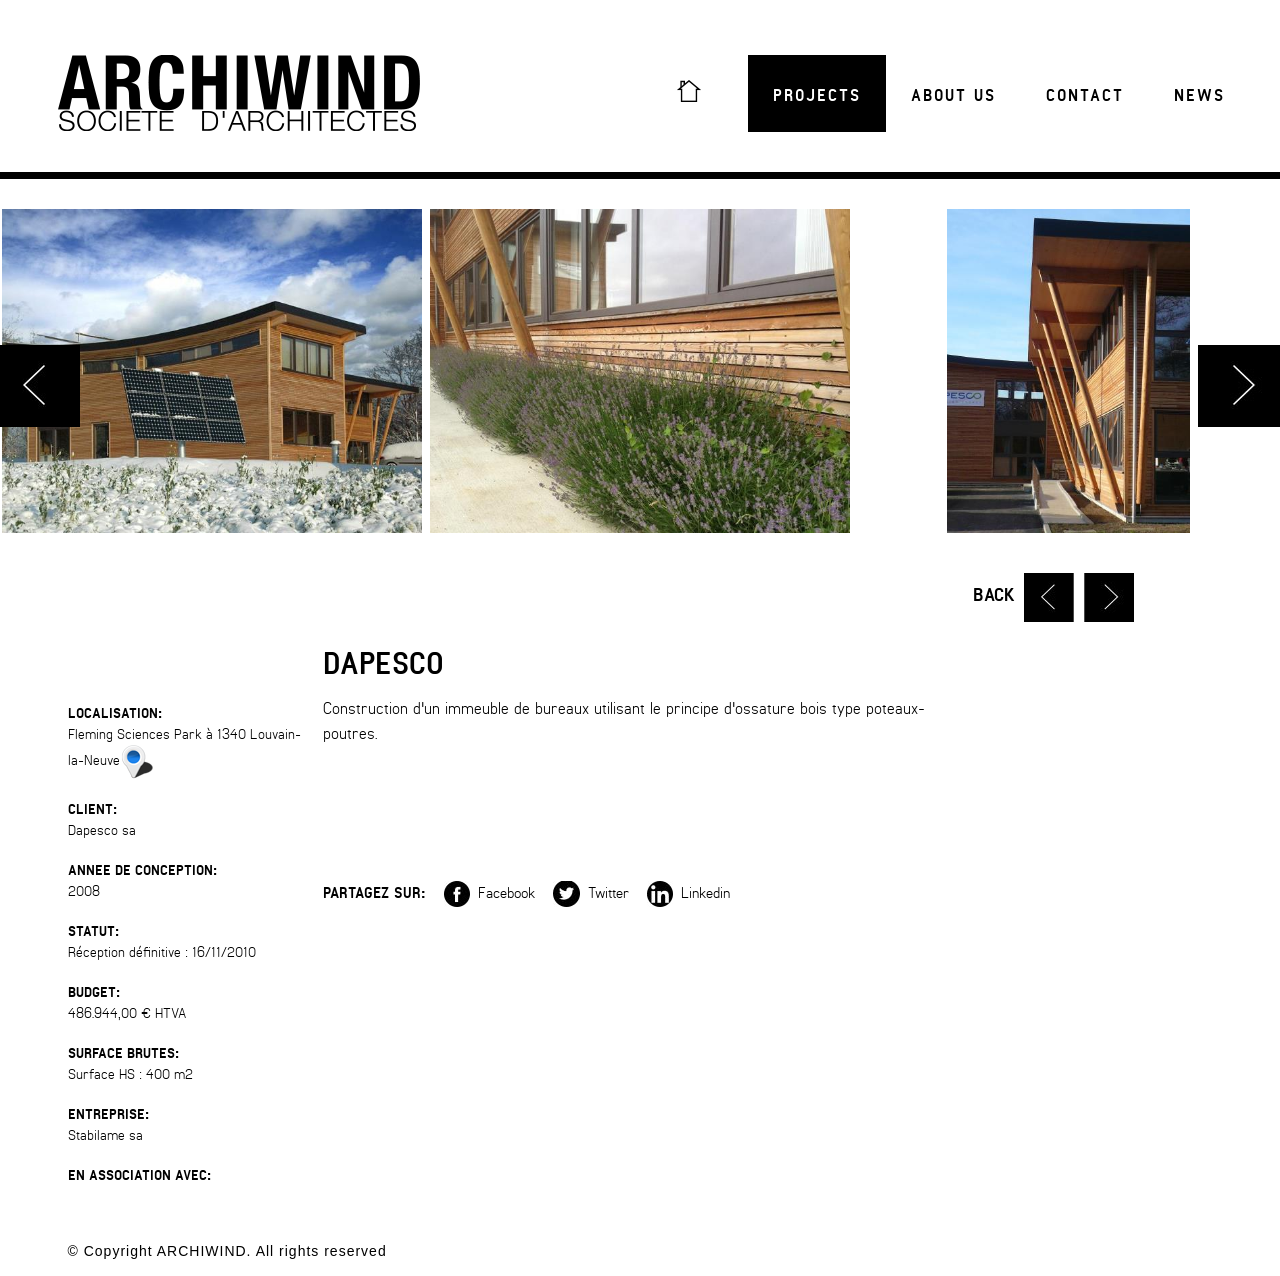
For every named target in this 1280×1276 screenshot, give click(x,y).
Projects (817, 96)
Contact (1085, 96)
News (1199, 96)
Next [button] (1239, 386)
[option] (640, 371)
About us (953, 96)
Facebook (489, 892)
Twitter (591, 892)
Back (994, 595)
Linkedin (688, 892)
